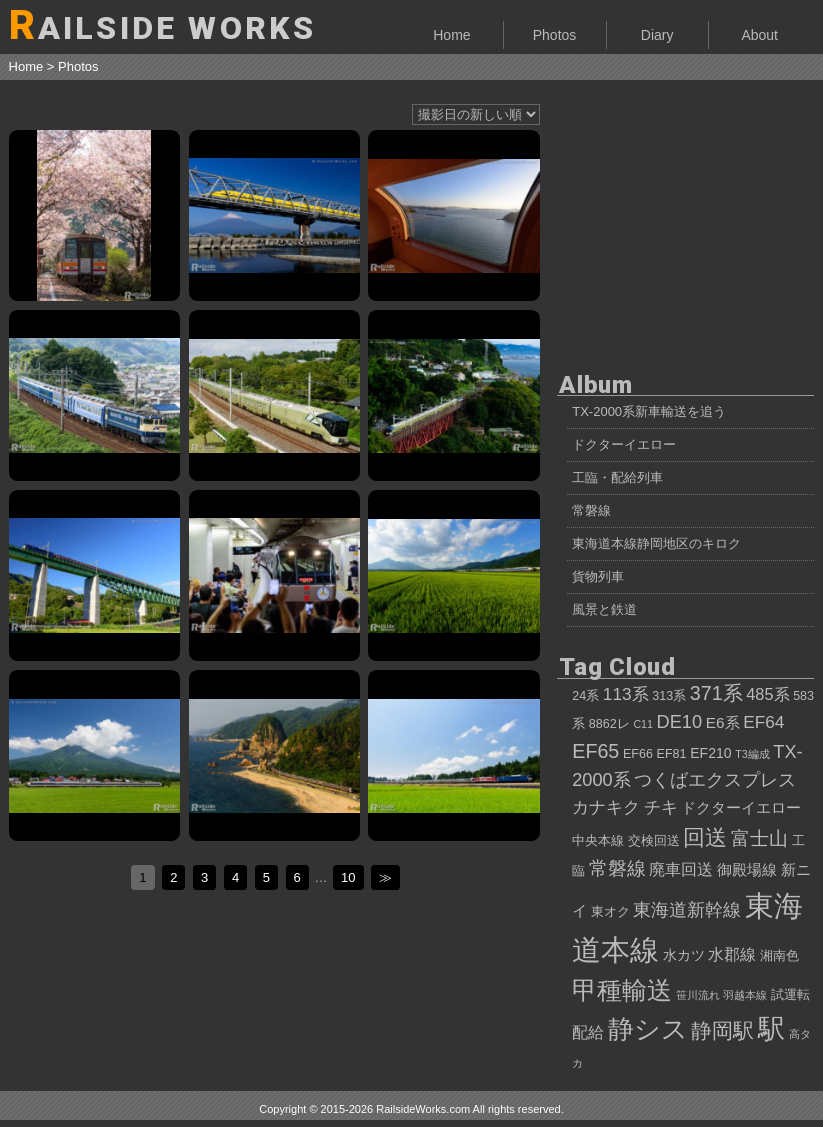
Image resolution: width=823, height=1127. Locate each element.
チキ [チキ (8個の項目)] (661, 807)
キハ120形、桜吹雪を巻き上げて (94, 215)
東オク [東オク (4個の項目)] (610, 912)
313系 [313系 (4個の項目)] (669, 696)
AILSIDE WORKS (163, 25)
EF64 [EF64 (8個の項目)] (763, 722)
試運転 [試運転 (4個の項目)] (790, 995)
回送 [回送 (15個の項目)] (705, 837)
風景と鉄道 (604, 609)
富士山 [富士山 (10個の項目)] (759, 838)
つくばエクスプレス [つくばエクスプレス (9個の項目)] (715, 780)
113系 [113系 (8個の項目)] (626, 694)
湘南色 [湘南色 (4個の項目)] (779, 956)
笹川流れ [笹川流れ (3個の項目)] (698, 995)
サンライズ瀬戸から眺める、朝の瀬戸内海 (453, 215)
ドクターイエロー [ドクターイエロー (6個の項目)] (741, 807)
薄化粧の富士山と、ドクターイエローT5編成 (274, 215)
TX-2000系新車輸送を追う (649, 411)
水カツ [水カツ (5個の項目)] (684, 955)
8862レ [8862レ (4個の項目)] (609, 724)
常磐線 (591, 510)
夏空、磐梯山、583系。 (94, 755)
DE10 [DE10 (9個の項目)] (680, 722)
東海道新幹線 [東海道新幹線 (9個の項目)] (687, 910)
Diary (657, 35)
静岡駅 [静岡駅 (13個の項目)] (722, 1030)
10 (348, 877)
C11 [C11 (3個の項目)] (643, 724)
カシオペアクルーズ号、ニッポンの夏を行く (453, 755)
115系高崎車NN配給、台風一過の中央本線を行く (94, 575)
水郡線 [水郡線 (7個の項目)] (732, 954)
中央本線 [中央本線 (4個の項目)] (598, 841)
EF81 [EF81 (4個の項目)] (672, 754)
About (759, 35)
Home (451, 35)
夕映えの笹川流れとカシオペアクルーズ (274, 755)
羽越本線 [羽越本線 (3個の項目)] (745, 995)
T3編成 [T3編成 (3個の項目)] (752, 754)
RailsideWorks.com (423, 1109)
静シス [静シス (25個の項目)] (648, 1029)
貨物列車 (598, 576)
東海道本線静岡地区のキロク (656, 543)
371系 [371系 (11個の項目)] (716, 693)
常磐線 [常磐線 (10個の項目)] (617, 868)
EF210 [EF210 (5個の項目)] (710, 753)
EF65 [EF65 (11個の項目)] (595, 751)
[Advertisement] (685, 220)
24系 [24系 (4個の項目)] (585, 696)
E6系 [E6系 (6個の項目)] (723, 722)
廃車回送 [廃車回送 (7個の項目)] (681, 869)
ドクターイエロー (624, 444)
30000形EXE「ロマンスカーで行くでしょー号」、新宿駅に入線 (274, 575)
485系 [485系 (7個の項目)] (767, 694)
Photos (555, 35)
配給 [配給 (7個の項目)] (588, 1032)
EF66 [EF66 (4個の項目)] (638, 754)
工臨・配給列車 (617, 477)
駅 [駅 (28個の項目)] (771, 1029)
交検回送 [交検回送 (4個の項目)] (654, 841)
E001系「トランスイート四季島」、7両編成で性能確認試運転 (274, 395)
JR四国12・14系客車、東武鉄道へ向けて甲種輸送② (94, 395)
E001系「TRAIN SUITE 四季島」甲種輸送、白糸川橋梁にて (453, 395)
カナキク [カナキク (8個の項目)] (606, 807)
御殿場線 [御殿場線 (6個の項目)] (747, 869)
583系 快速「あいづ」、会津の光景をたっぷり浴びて (453, 575)
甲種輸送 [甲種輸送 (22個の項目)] (622, 990)
